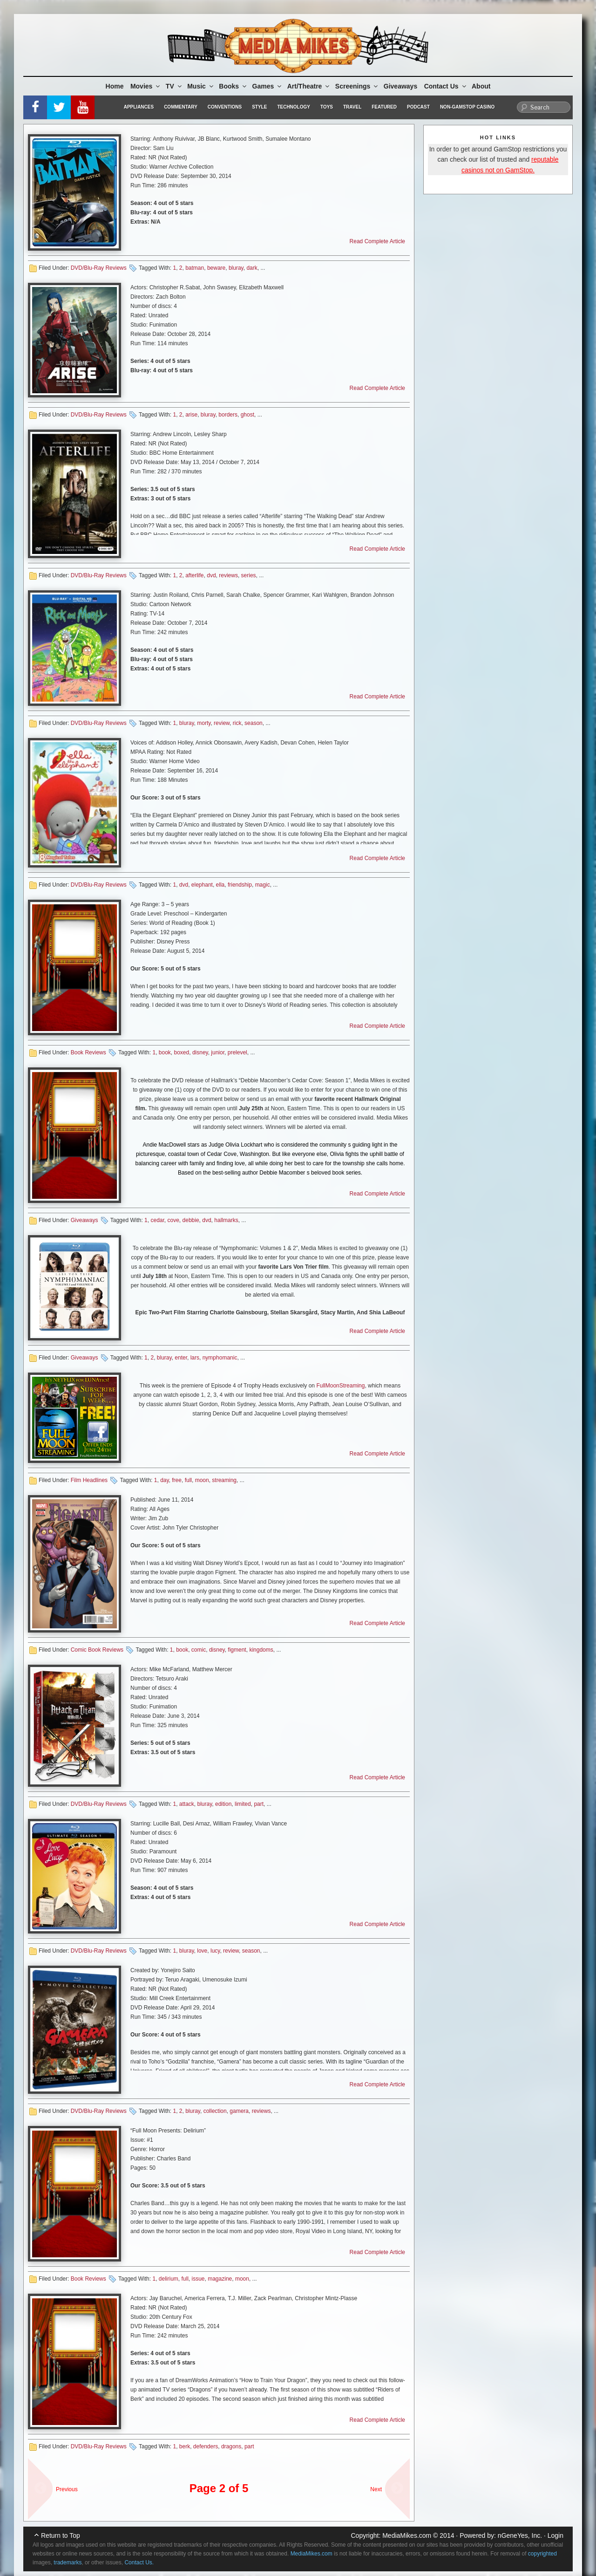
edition (223, 1804)
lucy (215, 1950)
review (222, 723)
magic (262, 884)
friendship (240, 884)
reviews (228, 575)
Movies (145, 86)
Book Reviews (88, 1052)
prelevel (237, 1052)
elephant (202, 884)
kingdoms (261, 1650)
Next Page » (393, 2484)
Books (233, 86)
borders (227, 414)
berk (184, 2446)
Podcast (418, 106)
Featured (384, 106)
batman (194, 268)
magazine (220, 2278)
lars (194, 1357)
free (177, 1480)
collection (215, 2111)
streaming (224, 1480)
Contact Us (445, 86)
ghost (247, 414)
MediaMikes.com (406, 2535)
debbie (191, 1220)
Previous (67, 2489)
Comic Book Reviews (97, 1650)
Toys (326, 106)
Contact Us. (139, 2562)
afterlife (194, 575)
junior (217, 1052)
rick (237, 723)
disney (200, 1052)
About (481, 86)
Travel (352, 106)
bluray (236, 268)
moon (202, 1480)
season (253, 723)
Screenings (357, 86)
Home (115, 86)
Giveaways (400, 86)
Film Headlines (89, 1480)
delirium (168, 2278)
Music (201, 86)
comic (198, 1650)
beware (216, 268)
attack (186, 1804)
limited (243, 1804)
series (248, 575)
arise (191, 414)
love (202, 1950)
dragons (231, 2446)
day (164, 1480)
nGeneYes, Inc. (520, 2535)
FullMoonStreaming (340, 1385)
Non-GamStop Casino (467, 106)
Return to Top (60, 2535)
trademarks (67, 2562)
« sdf (37, 2484)
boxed (182, 1052)
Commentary (180, 106)
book (165, 1052)
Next (376, 2489)
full (188, 1480)
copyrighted (542, 2553)
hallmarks (226, 1220)
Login (555, 2535)
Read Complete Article (377, 241)
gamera (239, 2111)
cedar (157, 1220)
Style (259, 106)
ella (220, 884)
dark (251, 268)
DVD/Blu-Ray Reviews (99, 268)
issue (198, 2278)
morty (203, 723)
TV (174, 86)
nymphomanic (220, 1357)
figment (237, 1650)
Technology (293, 106)
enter (181, 1357)
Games (267, 86)
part (259, 1804)
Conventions (225, 106)
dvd (211, 575)
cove (173, 1220)
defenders (205, 2446)
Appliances (139, 106)
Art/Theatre (309, 86)
